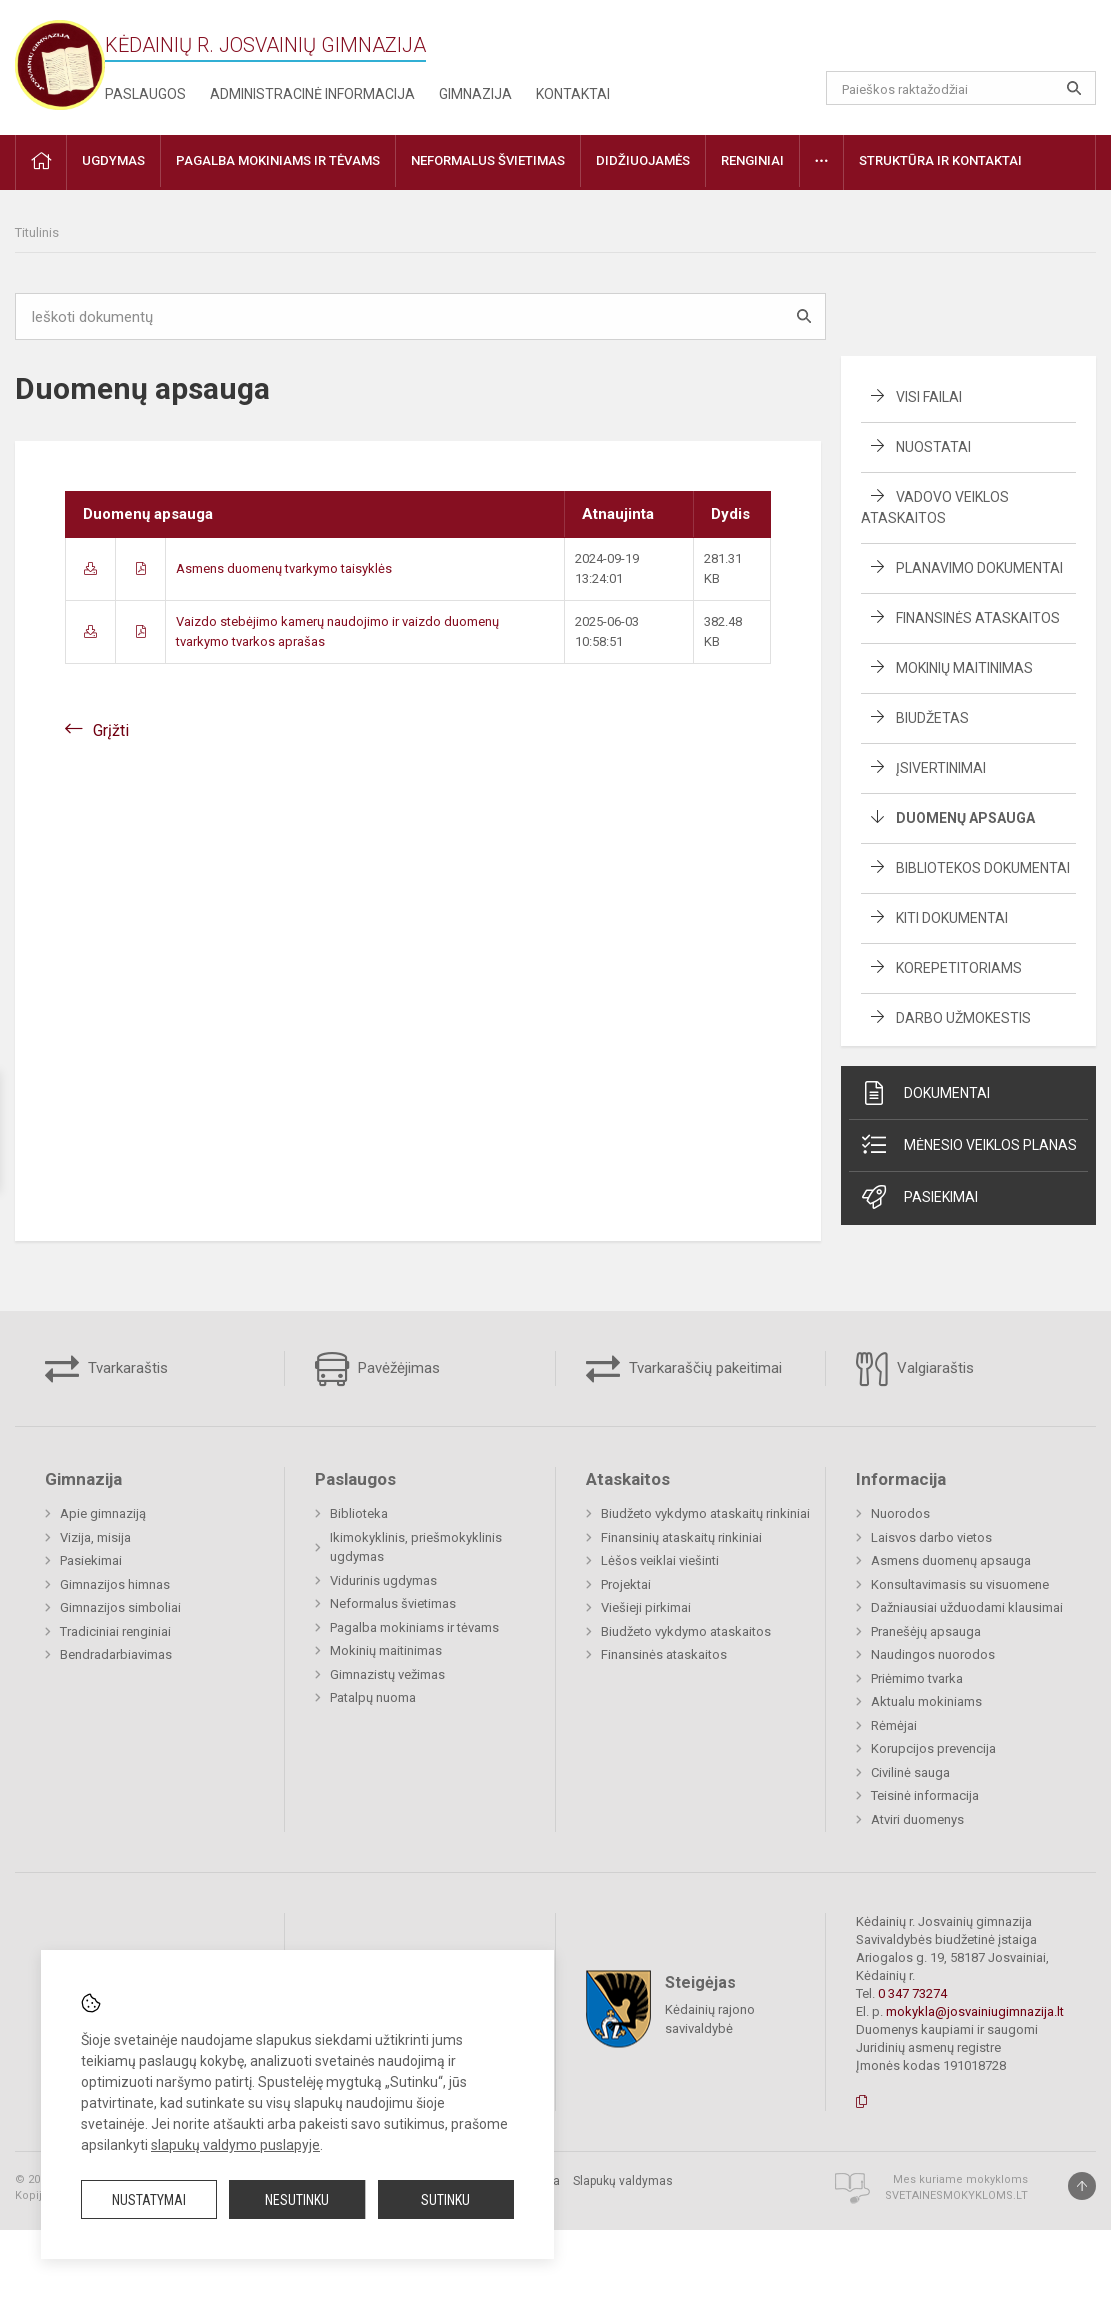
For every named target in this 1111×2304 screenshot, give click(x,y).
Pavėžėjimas (377, 1369)
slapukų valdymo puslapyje (235, 2145)
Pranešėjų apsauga (926, 1631)
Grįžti (111, 730)
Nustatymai (149, 2200)
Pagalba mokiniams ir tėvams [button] (278, 160)
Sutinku (445, 2200)
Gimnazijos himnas (115, 1584)
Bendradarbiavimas (116, 1654)
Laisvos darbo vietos (931, 1537)
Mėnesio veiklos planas (968, 1145)
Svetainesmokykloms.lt (956, 2195)
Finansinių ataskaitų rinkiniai (681, 1537)
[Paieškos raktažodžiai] (961, 88)
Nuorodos (900, 1513)
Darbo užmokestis (963, 1018)
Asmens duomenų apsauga (951, 1560)
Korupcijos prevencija (933, 1748)
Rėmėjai (894, 1725)
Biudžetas (932, 718)
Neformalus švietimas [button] (488, 160)
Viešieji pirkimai (646, 1607)
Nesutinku (297, 2200)
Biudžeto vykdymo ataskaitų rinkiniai (705, 1513)
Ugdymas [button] (113, 160)
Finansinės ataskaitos (978, 618)
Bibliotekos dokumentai (983, 868)
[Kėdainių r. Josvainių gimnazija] (60, 63)
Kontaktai (573, 94)
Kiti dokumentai (952, 918)
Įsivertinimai (941, 768)
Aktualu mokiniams (926, 1701)
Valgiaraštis (915, 1369)
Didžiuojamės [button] (643, 160)
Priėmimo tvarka (917, 1678)
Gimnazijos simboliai (120, 1607)
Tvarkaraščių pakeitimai (684, 1369)
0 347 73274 (912, 1993)
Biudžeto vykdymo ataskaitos (686, 1631)
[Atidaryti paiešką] (1074, 88)
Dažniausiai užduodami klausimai (967, 1607)
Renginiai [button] (752, 160)
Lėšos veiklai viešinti (660, 1560)
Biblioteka (359, 1513)
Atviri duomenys (917, 1819)
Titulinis (37, 232)
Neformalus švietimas (393, 1603)
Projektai (626, 1584)
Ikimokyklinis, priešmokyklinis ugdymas (416, 1547)
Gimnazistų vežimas (387, 1674)
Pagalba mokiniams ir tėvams (414, 1627)
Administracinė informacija (312, 94)
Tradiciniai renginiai (115, 1631)
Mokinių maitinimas (964, 668)
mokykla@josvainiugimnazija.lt (975, 2011)
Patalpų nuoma (373, 1697)
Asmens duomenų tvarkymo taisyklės (284, 568)
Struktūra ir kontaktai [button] (940, 160)
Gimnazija (475, 94)
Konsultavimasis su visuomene (960, 1584)
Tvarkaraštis (106, 1369)
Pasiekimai (918, 1197)
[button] (959, 42)
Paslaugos (145, 94)
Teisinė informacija (925, 1795)
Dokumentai (924, 1093)
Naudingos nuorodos (933, 1654)
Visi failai (929, 397)
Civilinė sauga (910, 1772)
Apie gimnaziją (103, 1513)
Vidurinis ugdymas (383, 1580)
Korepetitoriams (959, 968)
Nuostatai (933, 447)
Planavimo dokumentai (979, 568)
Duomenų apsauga (965, 818)
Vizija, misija (95, 1537)
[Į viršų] (1082, 2186)
